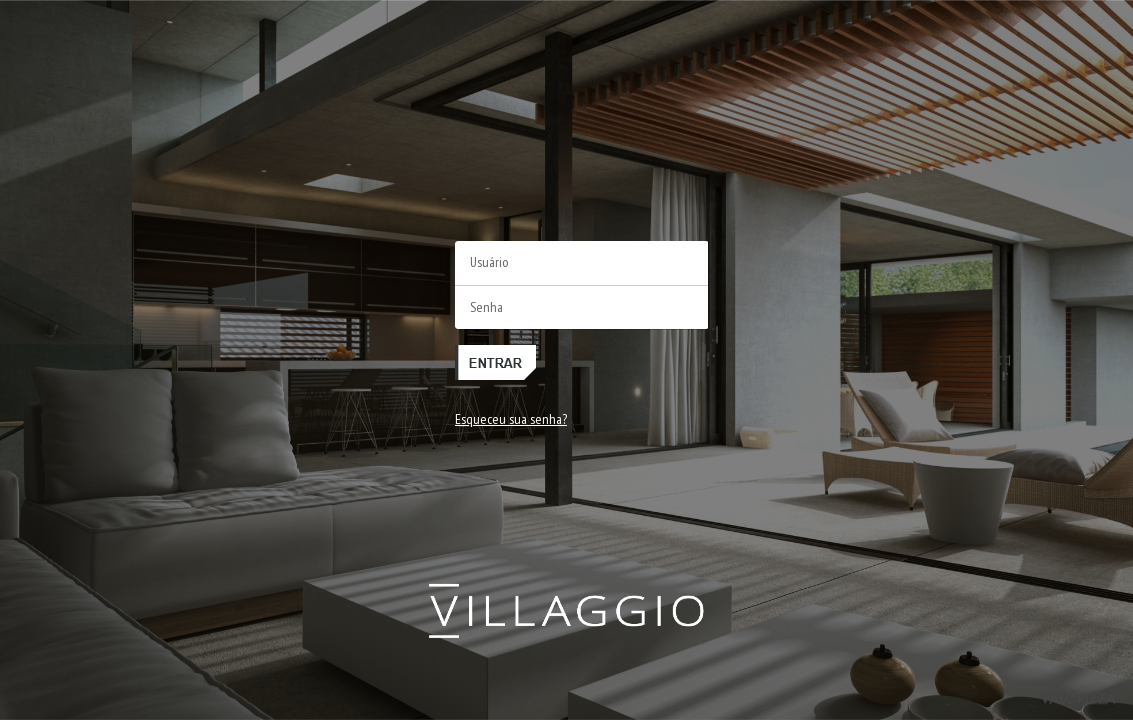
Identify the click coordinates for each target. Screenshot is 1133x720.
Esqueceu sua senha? (511, 419)
